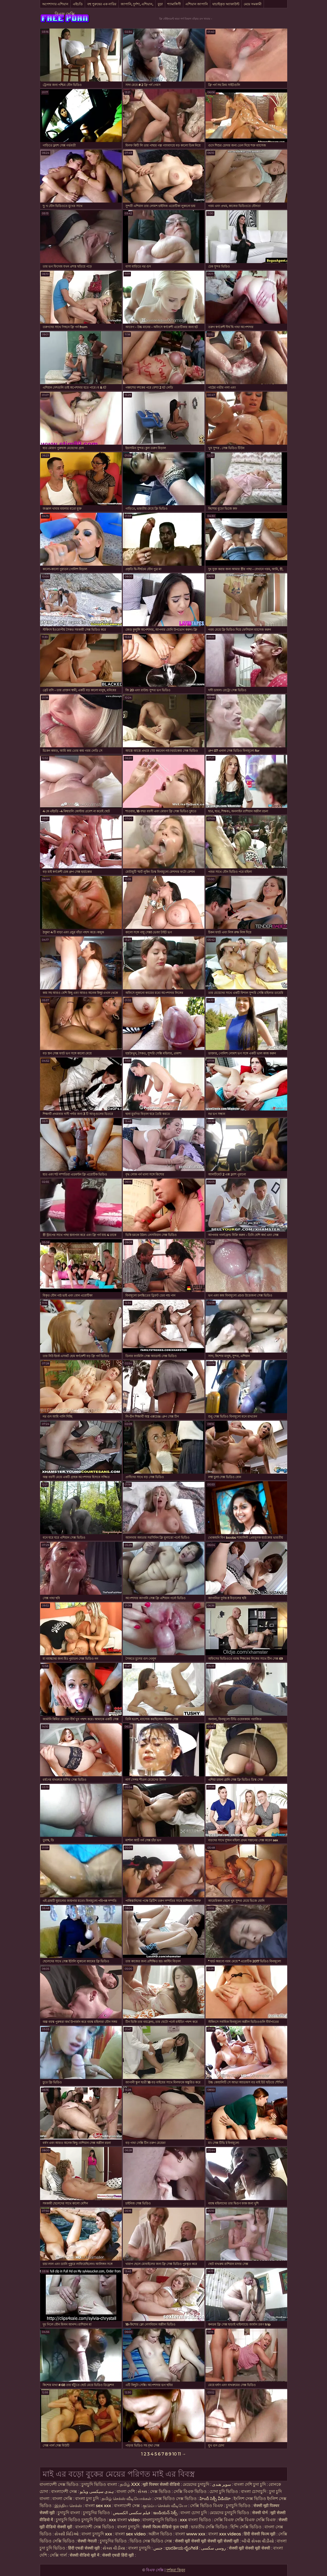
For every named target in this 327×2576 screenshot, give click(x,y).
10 (174, 2454)
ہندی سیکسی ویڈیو (97, 2491)
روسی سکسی (213, 2548)
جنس (158, 2548)
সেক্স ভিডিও (160, 2491)
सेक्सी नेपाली (87, 2541)
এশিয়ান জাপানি (196, 4)
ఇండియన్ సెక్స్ (165, 2512)
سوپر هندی (221, 2484)
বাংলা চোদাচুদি (254, 2491)
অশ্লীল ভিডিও (160, 2533)
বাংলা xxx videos (225, 2533)
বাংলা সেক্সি (62, 2498)
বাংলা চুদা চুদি (87, 2498)
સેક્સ (142, 2491)
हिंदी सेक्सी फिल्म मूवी (259, 2533)
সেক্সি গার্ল (58, 2555)
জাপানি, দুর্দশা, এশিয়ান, (137, 4)
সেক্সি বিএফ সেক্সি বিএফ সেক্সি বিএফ (245, 2519)
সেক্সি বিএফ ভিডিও (190, 2491)
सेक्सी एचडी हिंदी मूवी (118, 2555)
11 (179, 2454)
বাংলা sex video (131, 2533)
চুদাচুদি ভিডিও (239, 2505)
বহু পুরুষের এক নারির (101, 4)
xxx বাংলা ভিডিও (195, 2519)
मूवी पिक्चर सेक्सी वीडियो (162, 2484)
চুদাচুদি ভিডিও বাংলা (99, 2484)
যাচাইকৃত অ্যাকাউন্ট (225, 4)
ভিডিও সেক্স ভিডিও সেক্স (151, 2541)
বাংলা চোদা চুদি (193, 2512)
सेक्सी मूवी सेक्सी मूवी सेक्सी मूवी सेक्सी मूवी (207, 2541)
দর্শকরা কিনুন (176, 2570)
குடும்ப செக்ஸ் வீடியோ (165, 2505)
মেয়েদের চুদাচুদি (196, 2484)
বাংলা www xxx (190, 2533)
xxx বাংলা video (125, 2519)
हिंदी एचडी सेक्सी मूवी (84, 2548)
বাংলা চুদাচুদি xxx (97, 2533)
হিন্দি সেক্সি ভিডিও (246, 2526)
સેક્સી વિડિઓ (66, 2533)
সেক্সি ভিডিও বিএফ (206, 2505)
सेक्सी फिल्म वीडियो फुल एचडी (165, 2526)
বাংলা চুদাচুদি (128, 2526)
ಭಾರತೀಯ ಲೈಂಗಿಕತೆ (181, 2548)
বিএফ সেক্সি (65, 14)
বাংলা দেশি (126, 2491)
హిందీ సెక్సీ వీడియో (215, 2498)
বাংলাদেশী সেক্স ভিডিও (59, 2484)
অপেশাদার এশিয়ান (55, 4)
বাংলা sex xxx (98, 2505)
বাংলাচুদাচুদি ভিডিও (160, 2519)
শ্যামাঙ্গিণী (174, 4)
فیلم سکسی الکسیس (131, 2512)
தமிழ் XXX (130, 2484)
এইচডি (78, 4)
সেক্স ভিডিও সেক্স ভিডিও (176, 2498)
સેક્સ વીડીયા (114, 2548)
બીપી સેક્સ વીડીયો (258, 2541)
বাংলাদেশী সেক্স (64, 2491)
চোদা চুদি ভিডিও (223, 2491)
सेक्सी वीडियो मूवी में (85, 2555)
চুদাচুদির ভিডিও (97, 2512)
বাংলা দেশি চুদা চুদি (250, 2484)
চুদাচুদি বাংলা (69, 2512)
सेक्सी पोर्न (260, 2512)
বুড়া (160, 4)
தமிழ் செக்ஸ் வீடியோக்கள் (126, 2498)
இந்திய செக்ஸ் (68, 2505)
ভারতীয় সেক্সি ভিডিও (209, 2526)
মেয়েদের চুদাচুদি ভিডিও (230, 2512)
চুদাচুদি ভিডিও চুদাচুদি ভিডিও (81, 2519)
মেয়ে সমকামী (253, 4)
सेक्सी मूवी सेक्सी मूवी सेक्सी (249, 2548)
